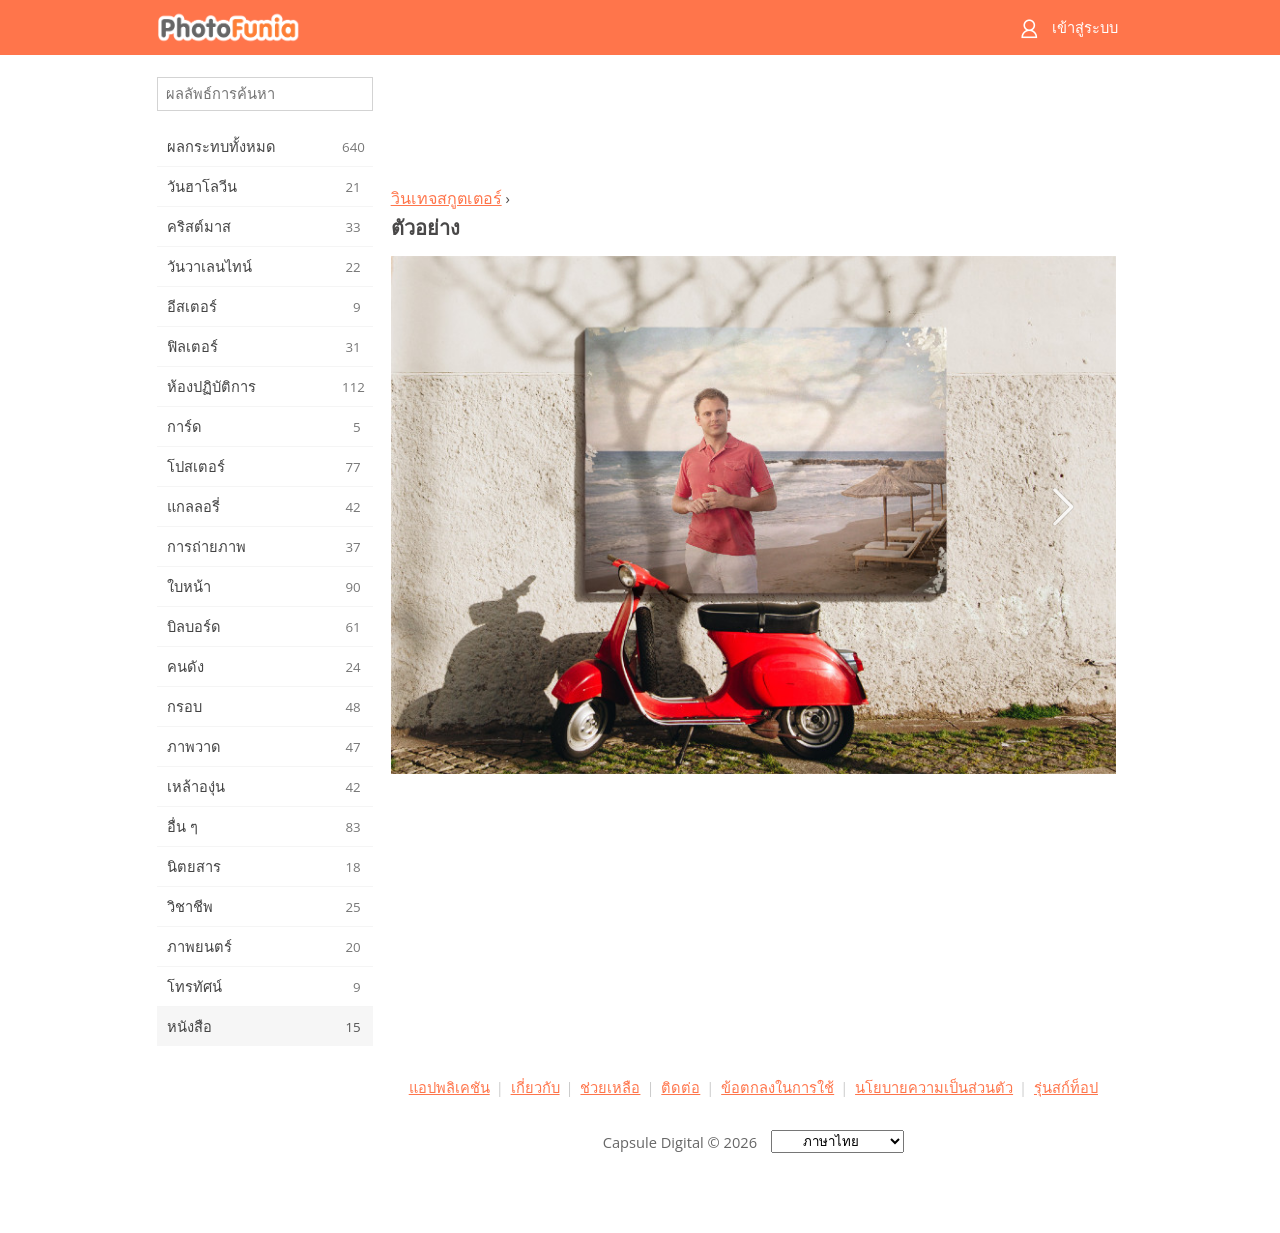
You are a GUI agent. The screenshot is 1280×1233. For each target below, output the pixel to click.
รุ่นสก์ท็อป (1066, 1087)
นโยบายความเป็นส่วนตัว (934, 1087)
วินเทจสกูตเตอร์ (446, 198)
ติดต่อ (680, 1087)
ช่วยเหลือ (610, 1087)
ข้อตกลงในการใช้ (777, 1087)
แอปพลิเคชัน (449, 1087)
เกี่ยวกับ (535, 1087)
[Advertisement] (753, 126)
